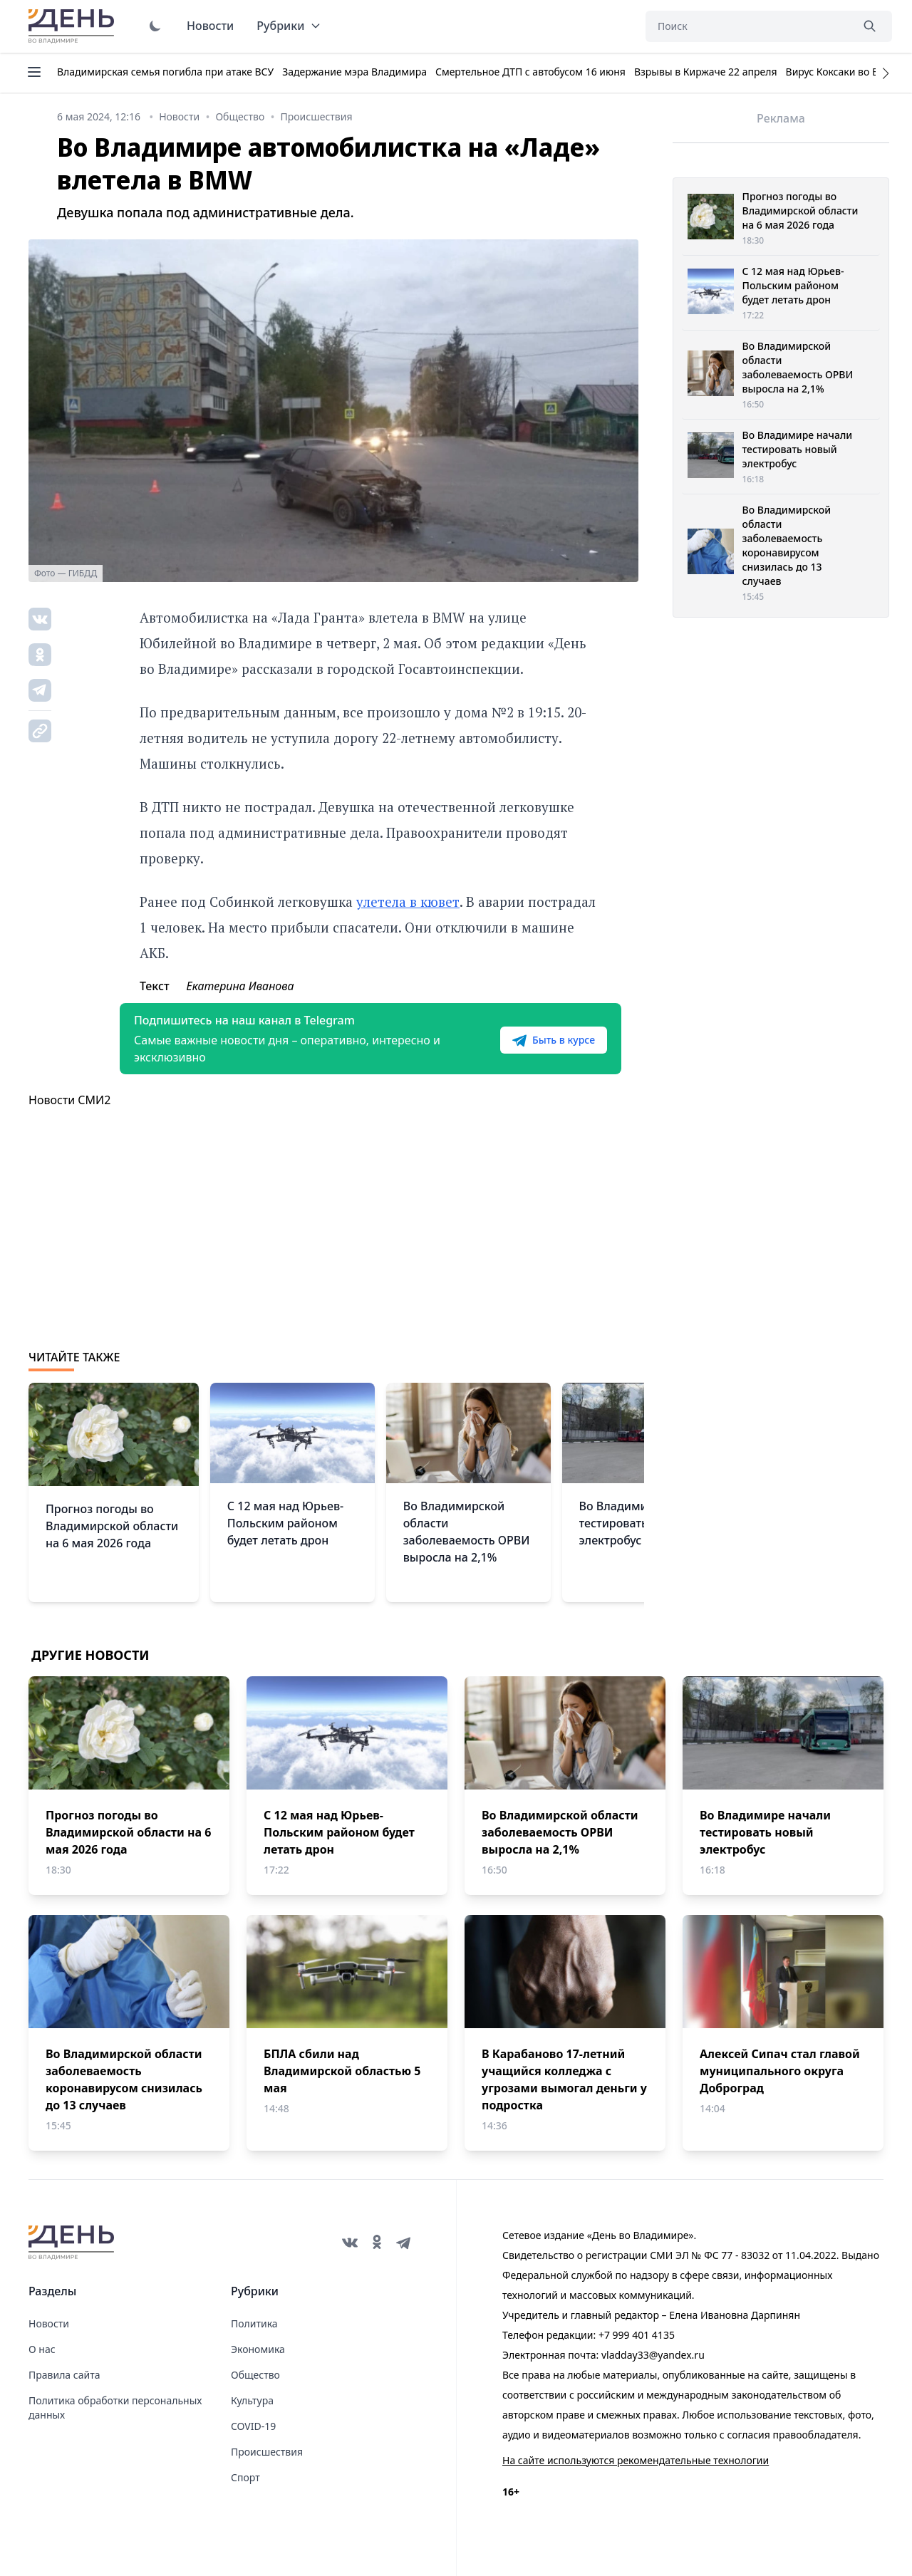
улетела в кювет (408, 901)
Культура (252, 2400)
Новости (210, 25)
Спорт (245, 2477)
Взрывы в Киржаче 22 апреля (705, 71)
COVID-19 (253, 2426)
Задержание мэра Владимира (354, 71)
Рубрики (288, 25)
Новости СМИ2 (69, 1100)
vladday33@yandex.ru (653, 2355)
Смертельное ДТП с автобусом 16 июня (530, 71)
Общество (255, 2375)
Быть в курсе (553, 1040)
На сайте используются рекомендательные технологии (635, 2460)
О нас (42, 2349)
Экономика (258, 2349)
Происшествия (267, 2451)
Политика (254, 2323)
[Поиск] (748, 26)
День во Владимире (73, 26)
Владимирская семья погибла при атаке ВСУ (165, 71)
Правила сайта (64, 2375)
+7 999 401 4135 (636, 2335)
